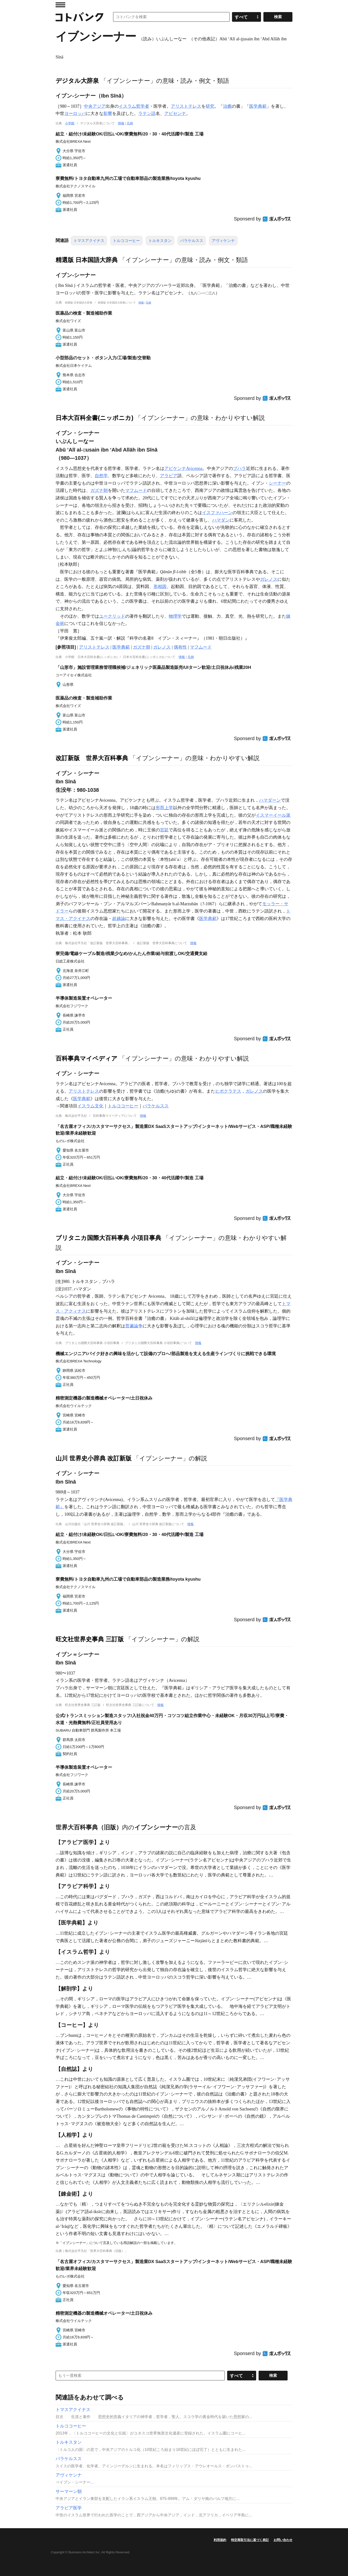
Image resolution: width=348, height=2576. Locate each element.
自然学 (101, 475)
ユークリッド (112, 616)
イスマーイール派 (273, 815)
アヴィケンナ (223, 241)
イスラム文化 (90, 1106)
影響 (107, 113)
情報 (121, 123)
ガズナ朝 (99, 490)
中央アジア (95, 106)
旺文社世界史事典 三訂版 (90, 1639)
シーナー (277, 483)
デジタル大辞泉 (77, 80)
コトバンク (79, 17)
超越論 (118, 918)
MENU (60, 5)
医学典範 (258, 106)
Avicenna (194, 468)
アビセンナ (175, 113)
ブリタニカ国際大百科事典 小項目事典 (108, 1237)
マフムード (136, 490)
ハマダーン (270, 800)
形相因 (160, 586)
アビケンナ (175, 468)
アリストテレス (186, 106)
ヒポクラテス (228, 1091)
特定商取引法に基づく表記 (250, 2540)
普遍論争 (134, 1325)
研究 (210, 106)
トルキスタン (160, 241)
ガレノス (268, 579)
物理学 (175, 616)
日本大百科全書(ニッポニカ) (94, 417)
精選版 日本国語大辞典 (87, 259)
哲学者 (142, 106)
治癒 (227, 106)
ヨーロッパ (75, 113)
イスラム (127, 106)
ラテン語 (147, 113)
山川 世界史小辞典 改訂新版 (93, 1458)
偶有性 (180, 647)
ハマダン (221, 520)
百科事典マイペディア (86, 1058)
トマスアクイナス (88, 241)
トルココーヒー (126, 241)
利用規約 (220, 2540)
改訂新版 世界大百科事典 (92, 758)
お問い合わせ (283, 2540)
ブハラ (239, 468)
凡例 (130, 123)
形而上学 (164, 807)
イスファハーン (217, 512)
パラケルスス (191, 241)
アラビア (168, 475)
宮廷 (164, 830)
